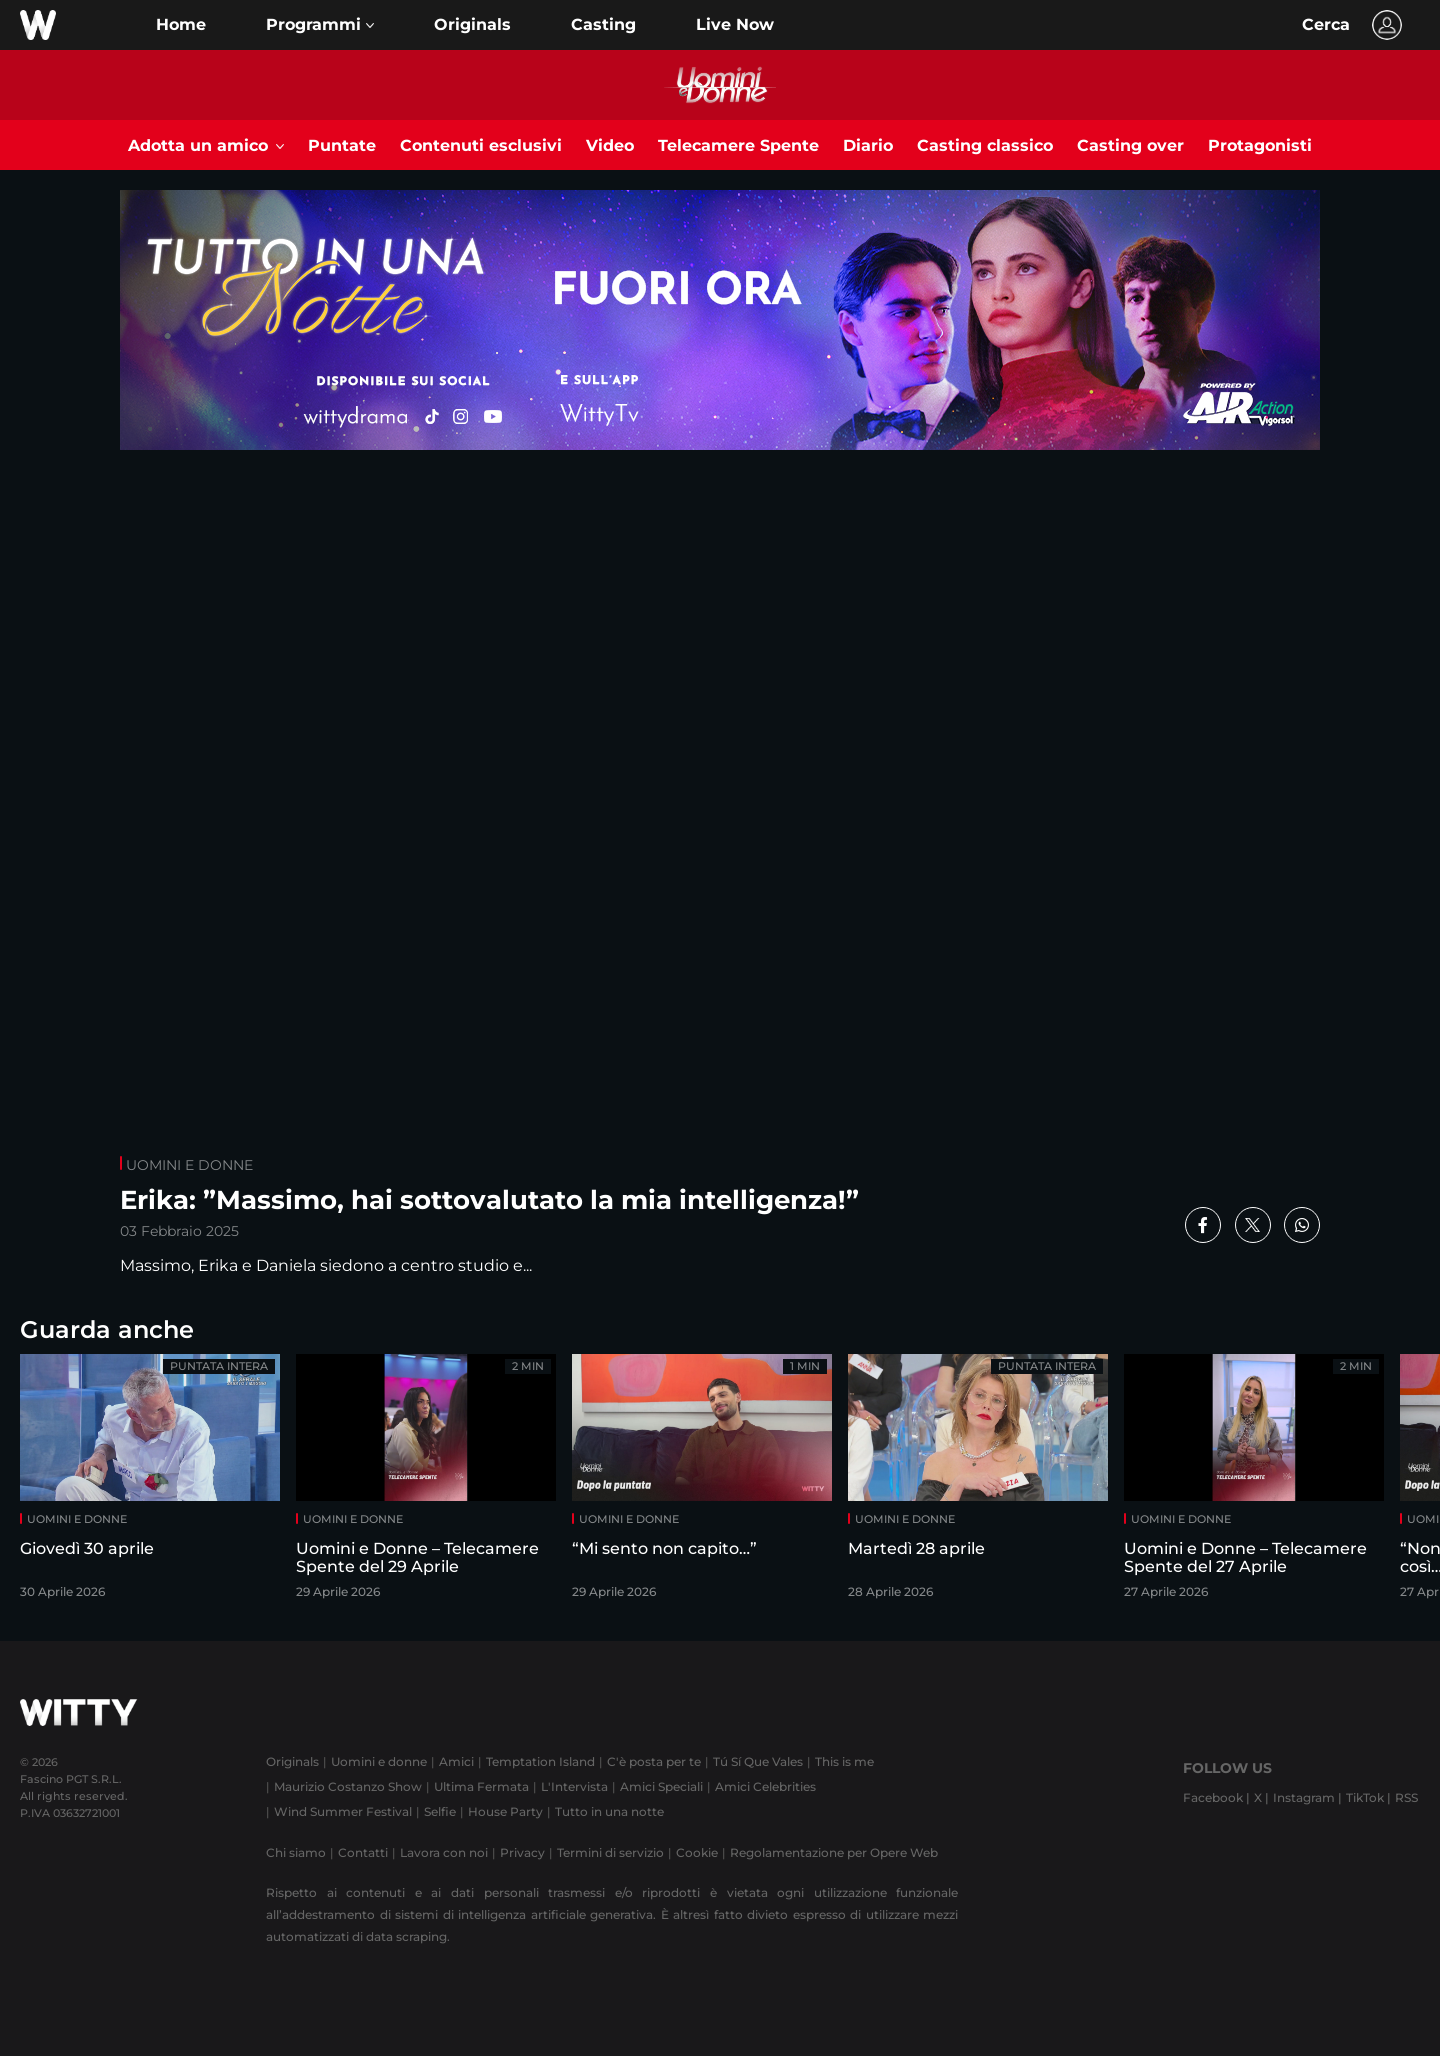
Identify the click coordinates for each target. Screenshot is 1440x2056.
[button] (320, 25)
